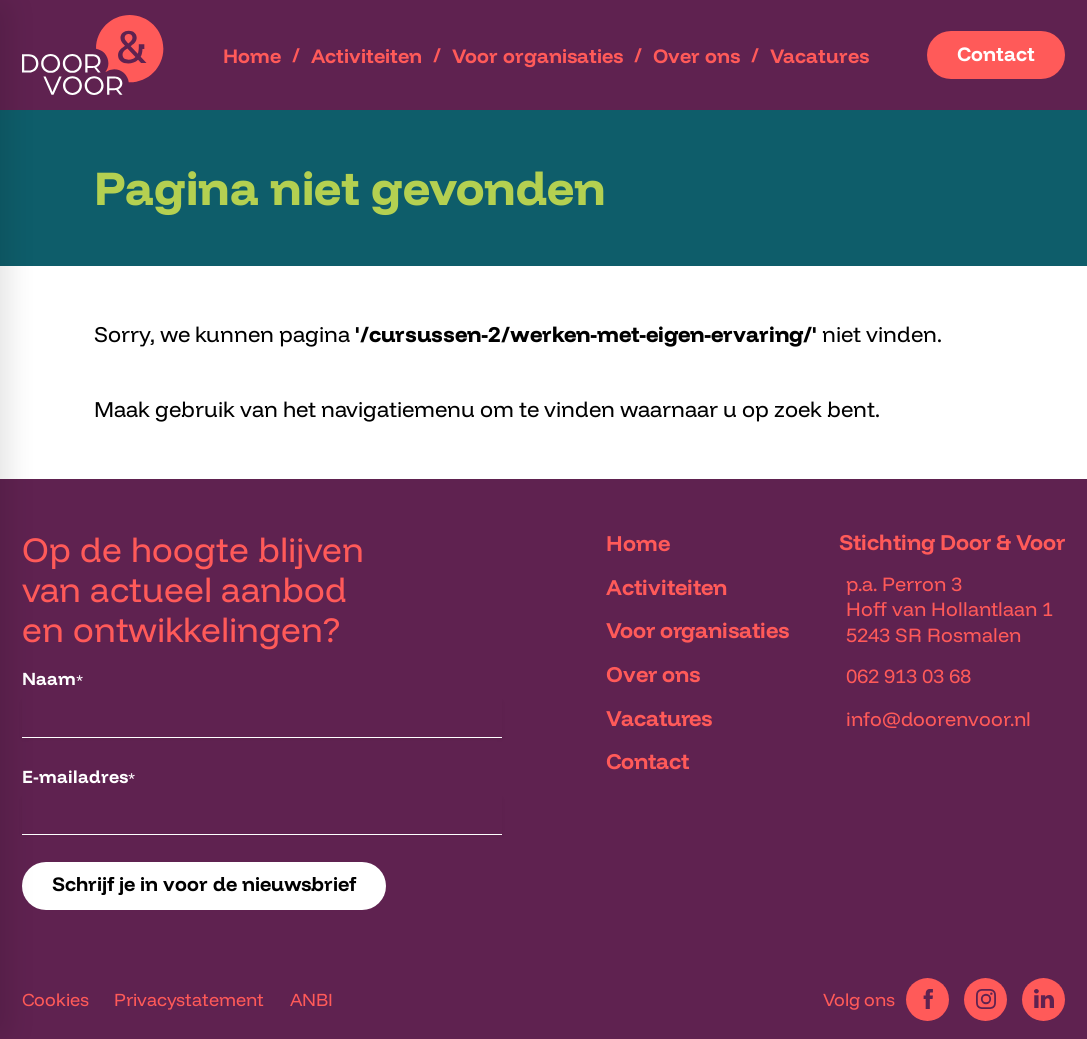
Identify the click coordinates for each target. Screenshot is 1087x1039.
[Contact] (996, 55)
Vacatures (659, 718)
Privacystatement (189, 999)
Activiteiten (666, 587)
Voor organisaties (697, 630)
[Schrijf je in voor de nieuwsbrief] (204, 886)
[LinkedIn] (1043, 999)
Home (638, 543)
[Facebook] (927, 999)
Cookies (55, 999)
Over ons (653, 674)
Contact (647, 761)
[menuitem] (252, 55)
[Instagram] (985, 999)
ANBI (311, 999)
